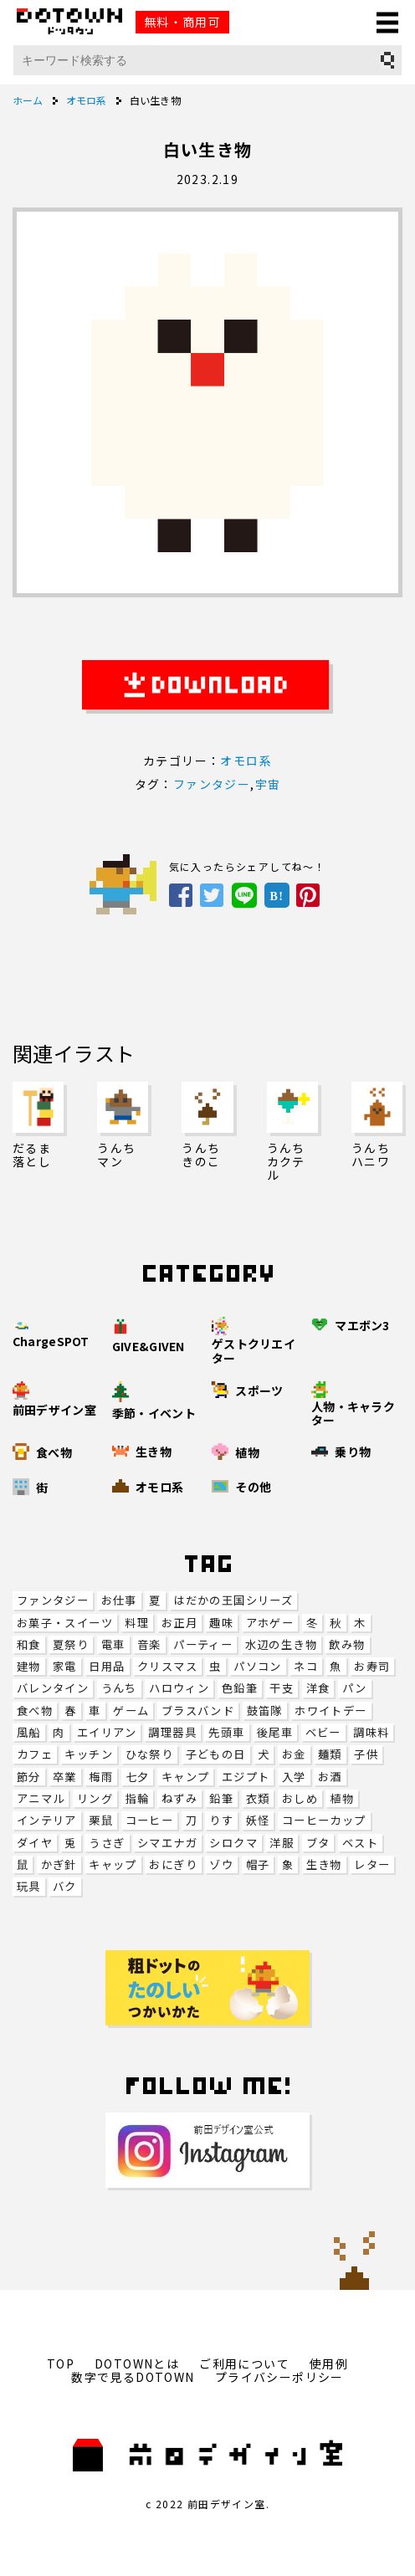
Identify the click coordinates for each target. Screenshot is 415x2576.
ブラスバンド (197, 1710)
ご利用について (244, 2363)
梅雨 (101, 1777)
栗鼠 (101, 1820)
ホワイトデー (330, 1710)
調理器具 (172, 1732)
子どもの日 (216, 1754)
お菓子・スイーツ (65, 1623)
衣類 (258, 1798)
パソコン (257, 1666)
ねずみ (179, 1798)
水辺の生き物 (281, 1644)
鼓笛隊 (265, 1710)
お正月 (179, 1623)
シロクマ (233, 1843)
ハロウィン (179, 1688)
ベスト (360, 1843)
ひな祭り (150, 1754)
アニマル (41, 1798)
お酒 (330, 1777)
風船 (29, 1732)
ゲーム (131, 1710)
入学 (294, 1777)
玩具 (29, 1886)
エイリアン (106, 1732)
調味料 (371, 1732)
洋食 (318, 1688)
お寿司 (372, 1666)
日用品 (107, 1666)
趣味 (221, 1623)
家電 (65, 1666)
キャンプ (185, 1777)
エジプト (246, 1777)
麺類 (330, 1754)
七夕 (138, 1777)
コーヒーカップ (324, 1820)
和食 (29, 1644)
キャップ (113, 1864)
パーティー (203, 1644)
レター (372, 1864)
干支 (281, 1688)
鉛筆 (221, 1798)
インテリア (47, 1820)
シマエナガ (167, 1843)
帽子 (258, 1864)
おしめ (300, 1798)
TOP (60, 2363)
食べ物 (35, 1710)
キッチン (88, 1754)
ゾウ (221, 1864)
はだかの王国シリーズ (233, 1600)
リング (95, 1798)
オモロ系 (246, 760)
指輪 (138, 1798)
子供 (366, 1754)
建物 (29, 1666)
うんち (119, 1688)
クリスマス (167, 1666)
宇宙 (268, 784)
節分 (29, 1777)
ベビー (323, 1732)
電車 (113, 1644)
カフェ (35, 1754)
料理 (137, 1623)
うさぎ (107, 1843)
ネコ (306, 1666)
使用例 (329, 2363)
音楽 (149, 1644)
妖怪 (258, 1820)
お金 (294, 1754)
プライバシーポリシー (279, 2377)
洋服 (281, 1843)
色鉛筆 (240, 1688)
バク (65, 1886)
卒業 (65, 1777)
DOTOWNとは (137, 2363)
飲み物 (347, 1644)
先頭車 (226, 1732)
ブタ (318, 1843)
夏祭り (71, 1644)
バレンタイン (53, 1688)
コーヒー (150, 1820)
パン (354, 1688)
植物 (342, 1798)
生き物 (324, 1864)
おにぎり (173, 1864)
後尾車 (275, 1732)
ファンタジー (53, 1600)
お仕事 (119, 1600)
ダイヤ (35, 1843)
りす (221, 1820)
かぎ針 (59, 1864)
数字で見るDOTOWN (132, 2377)
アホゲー (270, 1623)
